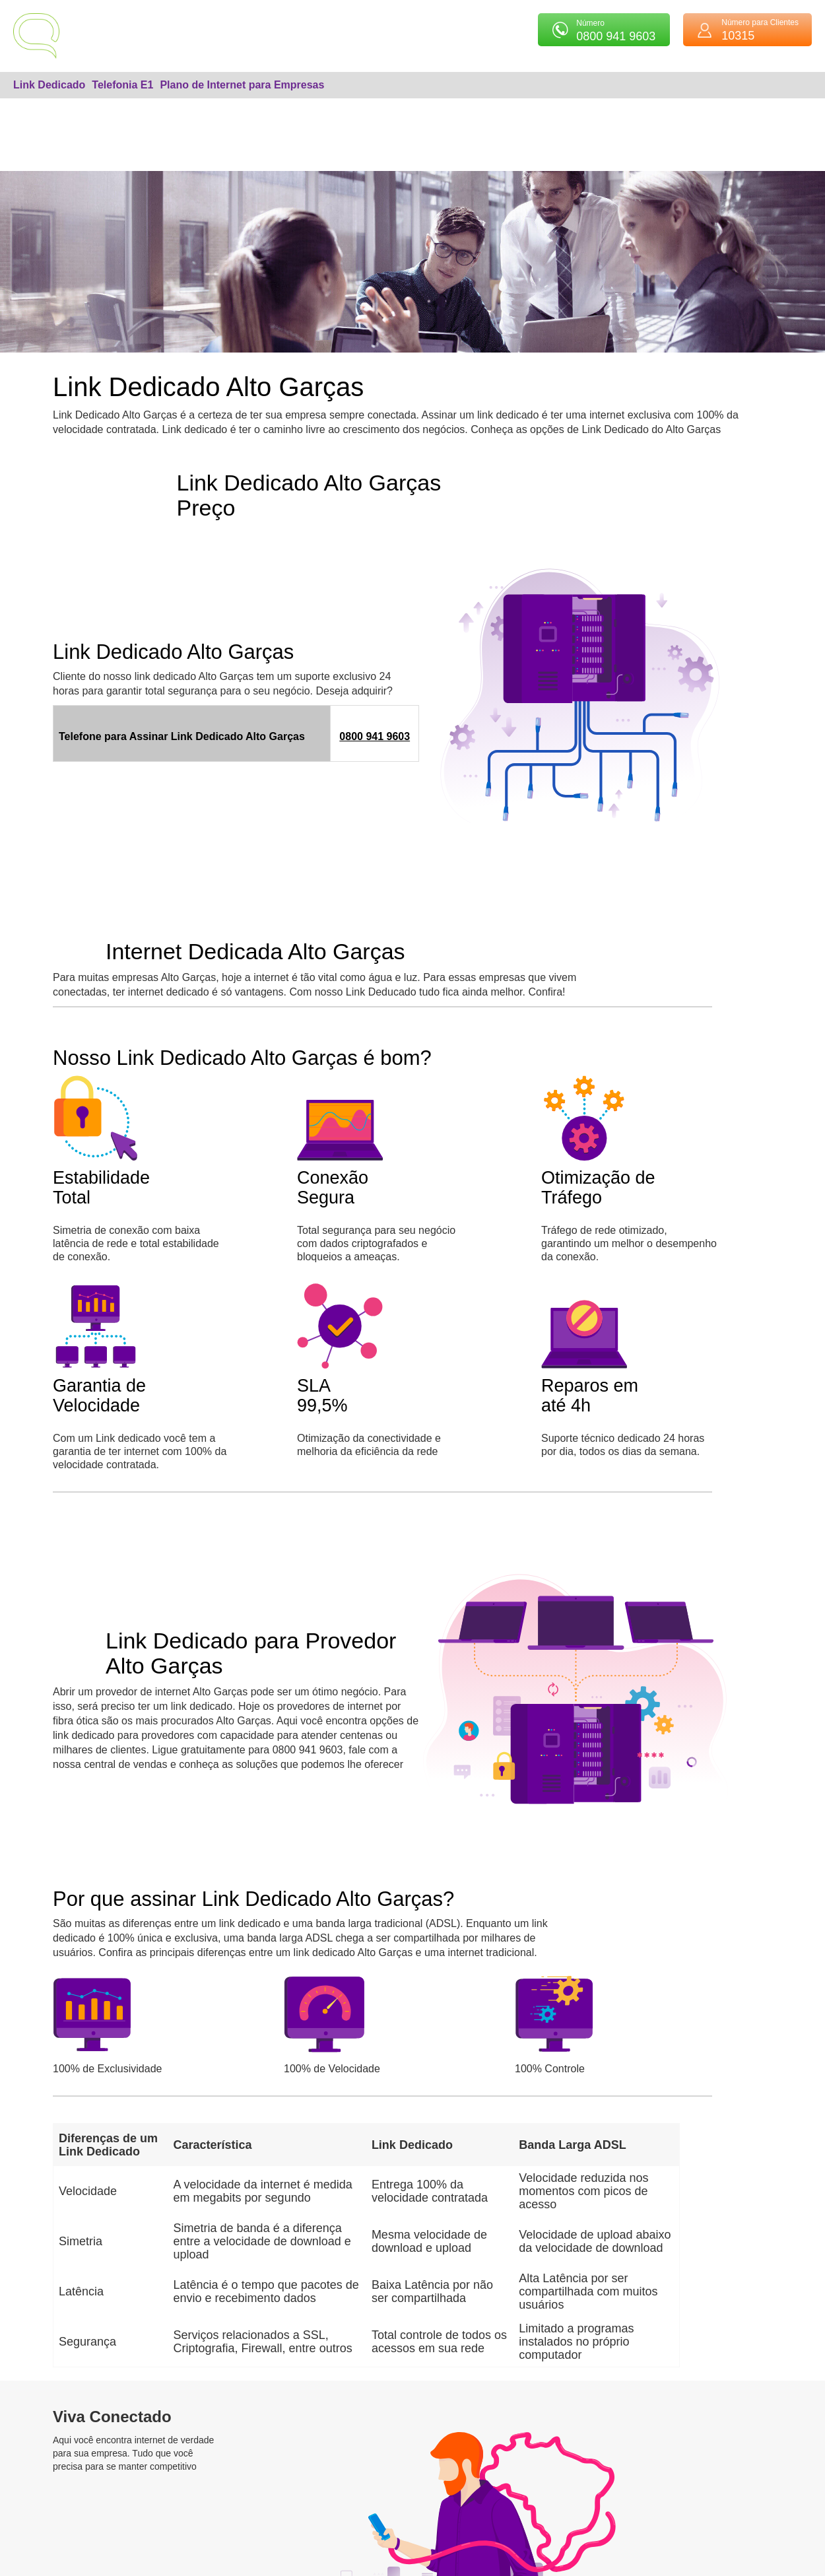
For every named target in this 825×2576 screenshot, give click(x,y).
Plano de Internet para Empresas (242, 84)
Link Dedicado (49, 84)
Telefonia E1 (122, 84)
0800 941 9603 (374, 736)
